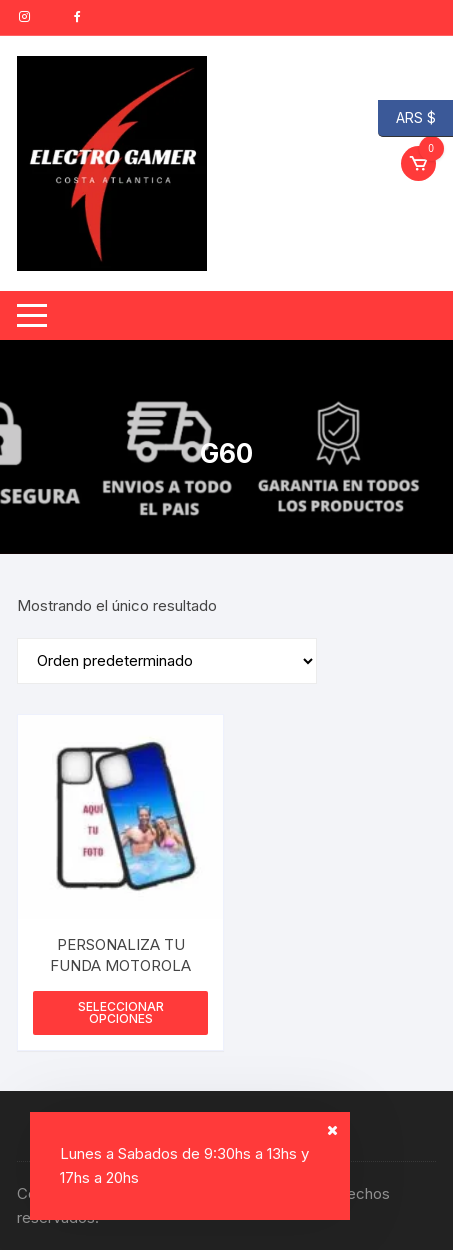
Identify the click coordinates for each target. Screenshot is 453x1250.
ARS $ (407, 118)
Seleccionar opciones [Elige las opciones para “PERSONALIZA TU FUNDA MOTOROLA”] (121, 1012)
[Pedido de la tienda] (167, 661)
